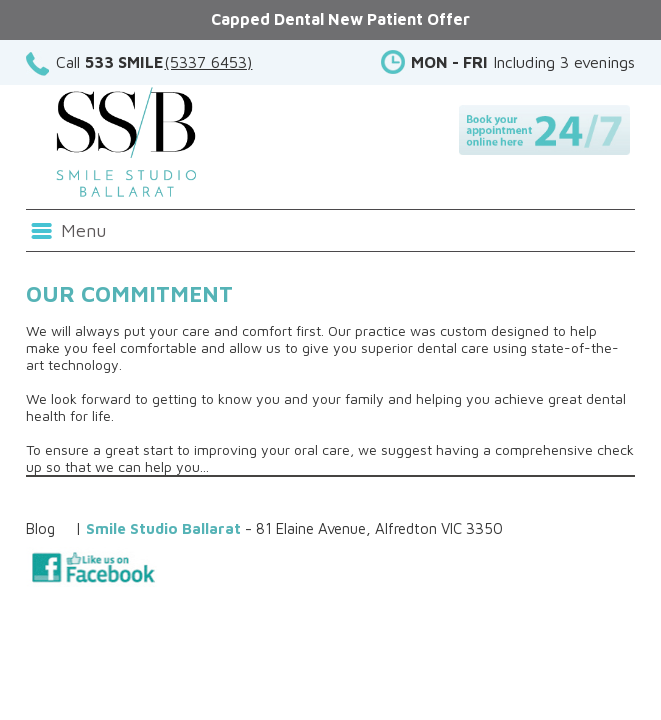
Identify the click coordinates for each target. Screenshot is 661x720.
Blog (40, 528)
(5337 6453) (208, 62)
